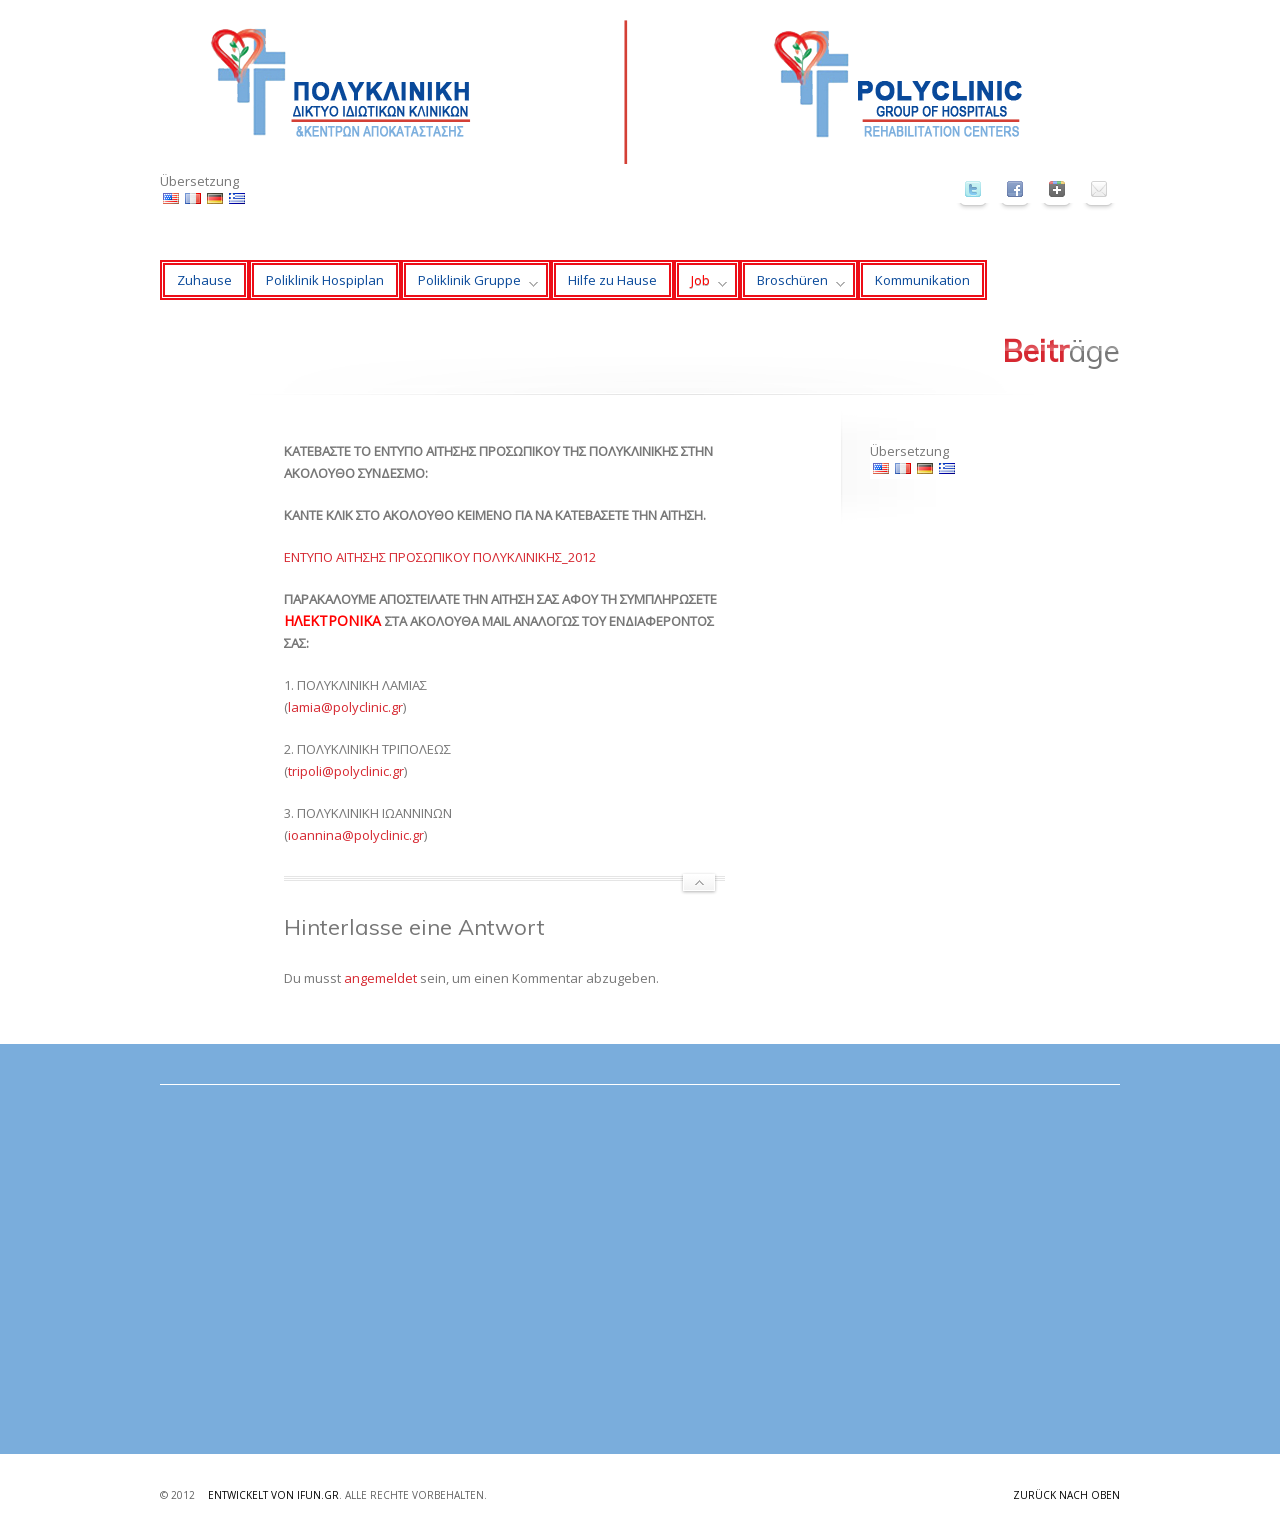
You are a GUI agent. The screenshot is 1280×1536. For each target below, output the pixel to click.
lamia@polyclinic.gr (345, 707)
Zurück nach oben (1066, 1495)
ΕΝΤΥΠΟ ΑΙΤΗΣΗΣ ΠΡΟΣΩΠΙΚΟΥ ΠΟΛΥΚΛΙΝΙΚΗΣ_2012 (440, 557)
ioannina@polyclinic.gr (356, 835)
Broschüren (792, 285)
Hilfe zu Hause (612, 280)
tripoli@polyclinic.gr (346, 771)
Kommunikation (922, 280)
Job (700, 285)
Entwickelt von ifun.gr (273, 1495)
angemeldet (380, 978)
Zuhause (204, 280)
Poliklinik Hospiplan (325, 280)
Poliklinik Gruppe (469, 285)
